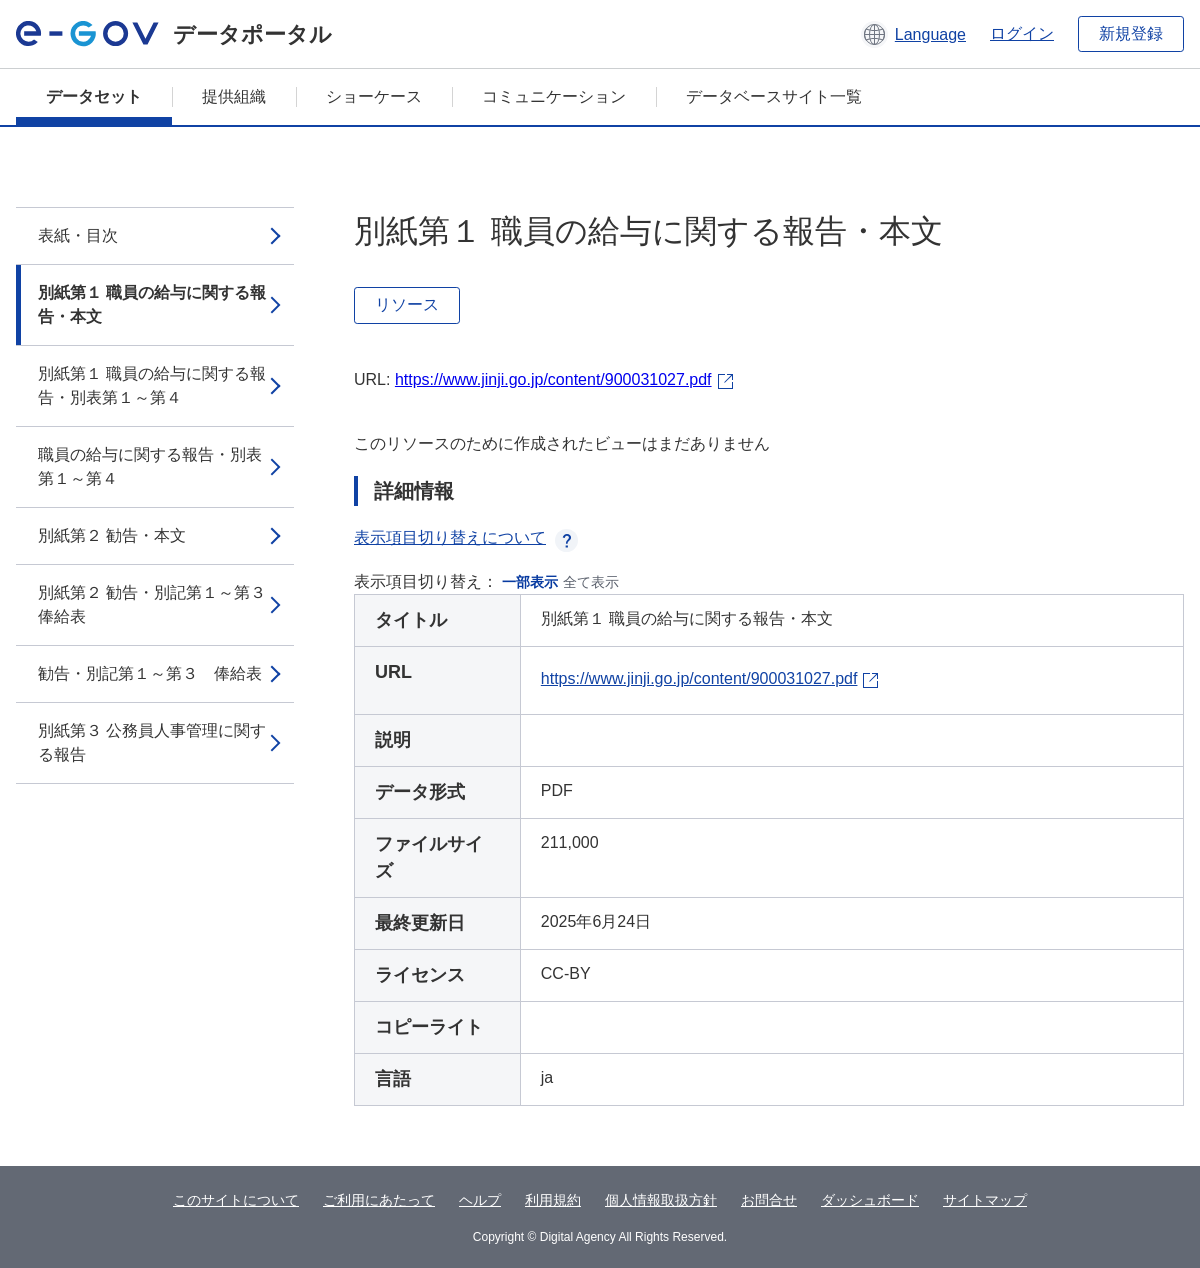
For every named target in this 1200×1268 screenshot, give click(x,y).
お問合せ (769, 1200)
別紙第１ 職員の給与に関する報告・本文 (152, 304)
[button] (913, 34)
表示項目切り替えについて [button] (466, 537)
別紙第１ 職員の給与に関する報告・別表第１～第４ (152, 385)
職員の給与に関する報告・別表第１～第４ (150, 466)
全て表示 (591, 582)
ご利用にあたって (379, 1200)
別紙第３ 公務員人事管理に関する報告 (152, 742)
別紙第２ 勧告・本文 (112, 535)
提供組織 (234, 96)
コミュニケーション (554, 96)
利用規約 (553, 1200)
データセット (94, 96)
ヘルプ (480, 1200)
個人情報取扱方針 (661, 1200)
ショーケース (374, 96)
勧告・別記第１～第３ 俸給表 (150, 673)
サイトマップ (985, 1200)
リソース (407, 304)
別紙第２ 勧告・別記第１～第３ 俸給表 (160, 604)
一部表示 (530, 582)
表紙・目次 (78, 235)
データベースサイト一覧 (774, 96)
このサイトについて (236, 1200)
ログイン (1022, 33)
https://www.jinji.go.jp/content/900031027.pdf (553, 379)
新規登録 (1131, 33)
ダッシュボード (870, 1200)
